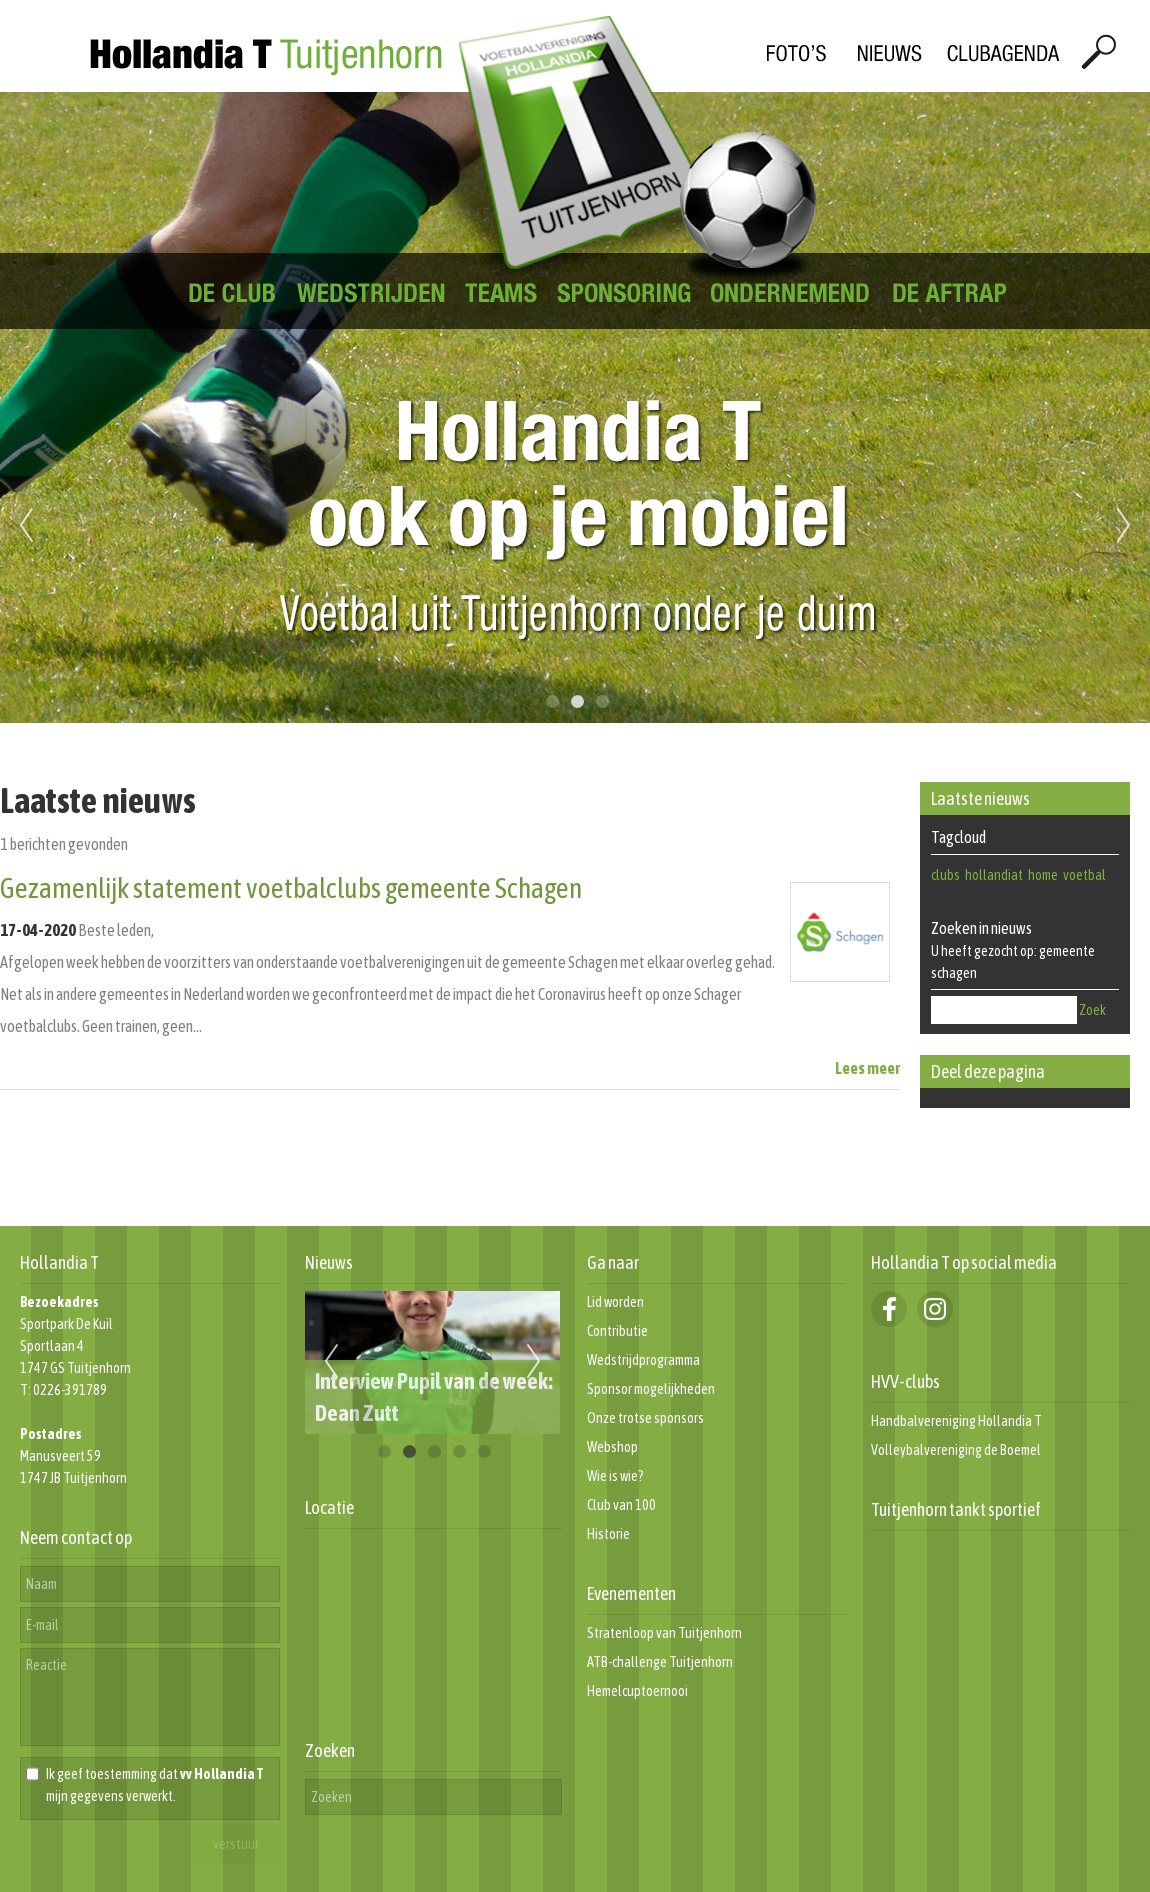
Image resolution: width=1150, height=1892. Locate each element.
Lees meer (867, 1068)
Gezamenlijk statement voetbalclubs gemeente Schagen (291, 888)
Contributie (617, 1331)
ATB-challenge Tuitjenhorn (660, 1662)
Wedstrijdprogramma (643, 1360)
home (1043, 875)
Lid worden (615, 1302)
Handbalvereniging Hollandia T (956, 1421)
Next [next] (1124, 526)
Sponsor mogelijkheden (651, 1389)
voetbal (1084, 875)
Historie (608, 1534)
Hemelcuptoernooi (637, 1691)
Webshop (612, 1447)
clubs (945, 875)
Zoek (1092, 1010)
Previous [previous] (26, 526)
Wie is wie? (615, 1476)
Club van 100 (621, 1505)
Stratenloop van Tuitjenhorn (664, 1633)
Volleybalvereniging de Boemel (956, 1450)
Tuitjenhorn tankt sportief (956, 1509)
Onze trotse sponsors (645, 1418)
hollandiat (994, 875)
